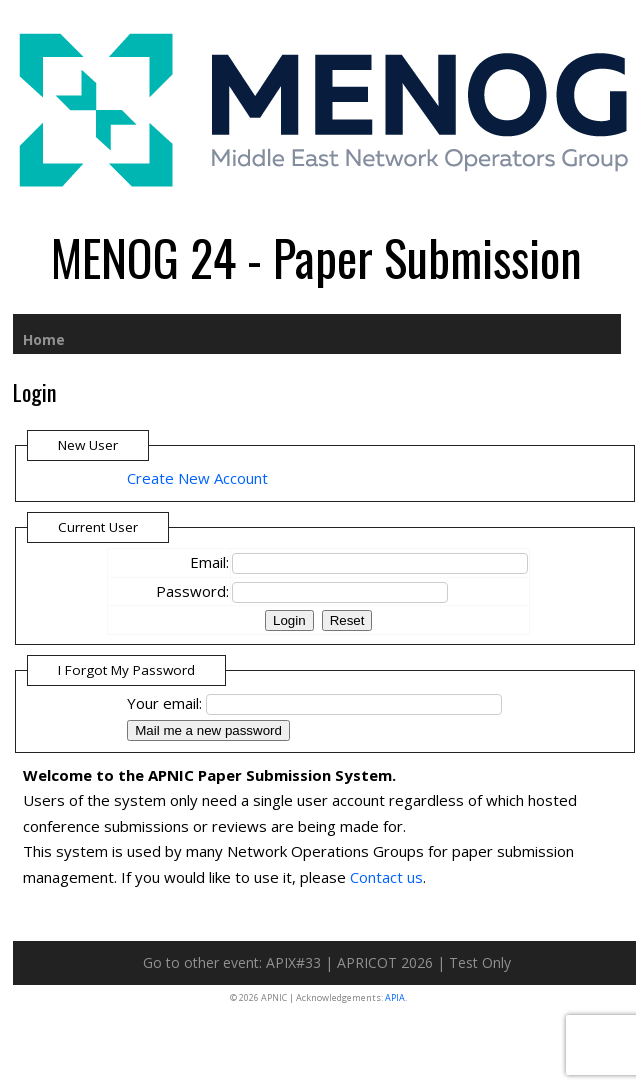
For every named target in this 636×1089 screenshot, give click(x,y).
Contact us (386, 877)
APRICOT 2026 (385, 962)
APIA (395, 997)
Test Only (480, 962)
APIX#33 (293, 962)
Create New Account (197, 478)
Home (44, 339)
